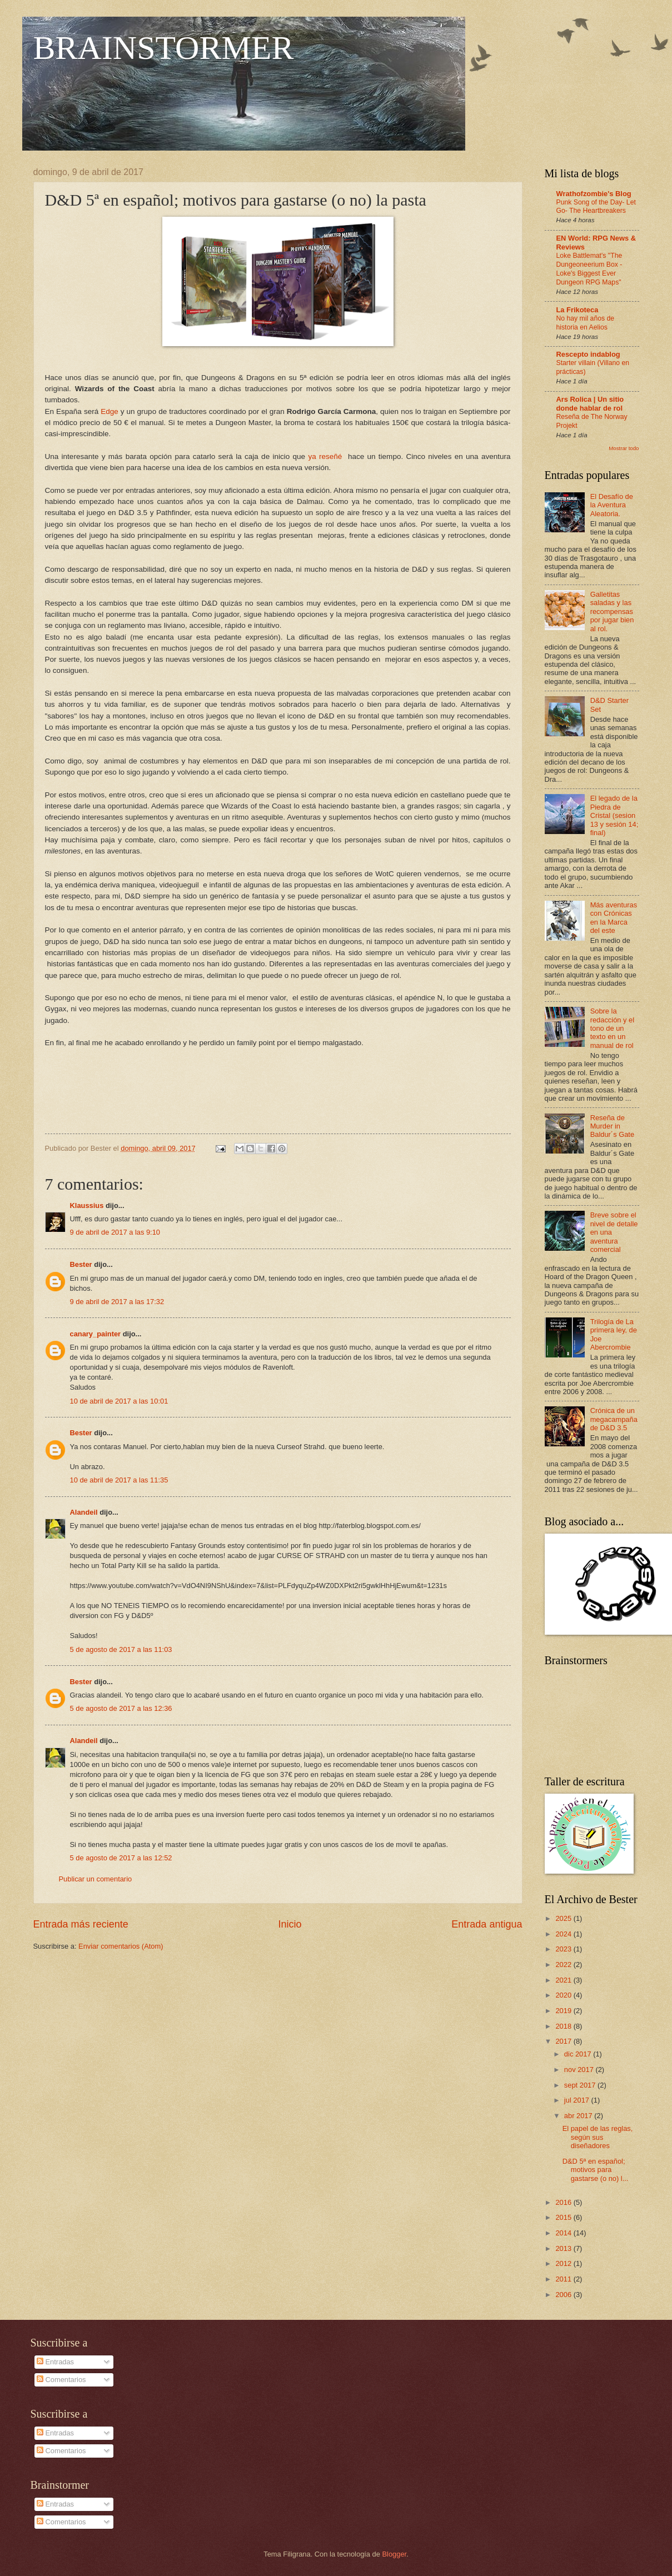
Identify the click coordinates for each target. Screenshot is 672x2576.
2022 (564, 1964)
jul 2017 (577, 2100)
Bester (81, 1264)
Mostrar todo (624, 448)
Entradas (55, 2362)
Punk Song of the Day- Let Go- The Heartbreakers (596, 206)
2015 (564, 2217)
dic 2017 (578, 2054)
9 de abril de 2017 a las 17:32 (117, 1301)
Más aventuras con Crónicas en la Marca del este (613, 918)
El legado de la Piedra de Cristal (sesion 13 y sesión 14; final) (614, 815)
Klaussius (87, 1205)
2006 (564, 2294)
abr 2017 (579, 2115)
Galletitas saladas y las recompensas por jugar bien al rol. (612, 611)
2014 (564, 2233)
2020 (564, 1995)
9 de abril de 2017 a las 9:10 (115, 1232)
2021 (564, 1980)
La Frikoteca (577, 310)
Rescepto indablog (588, 354)
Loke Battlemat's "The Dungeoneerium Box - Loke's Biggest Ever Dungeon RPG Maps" (589, 269)
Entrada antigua (486, 1924)
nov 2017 (580, 2069)
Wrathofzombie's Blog (593, 193)
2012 (564, 2263)
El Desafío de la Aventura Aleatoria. (611, 505)
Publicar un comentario (95, 1879)
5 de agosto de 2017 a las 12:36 (121, 1708)
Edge (109, 411)
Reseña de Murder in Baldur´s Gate (612, 1126)
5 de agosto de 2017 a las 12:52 (121, 1858)
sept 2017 (581, 2085)
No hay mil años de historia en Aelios (585, 322)
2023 (564, 1949)
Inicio (289, 1924)
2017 (564, 2041)
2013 (564, 2248)
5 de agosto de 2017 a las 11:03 (121, 1649)
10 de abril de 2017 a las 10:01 (119, 1401)
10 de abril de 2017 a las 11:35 (119, 1480)
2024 (564, 1934)
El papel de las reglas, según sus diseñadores (598, 2137)
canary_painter (95, 1334)
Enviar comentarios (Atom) (120, 1946)
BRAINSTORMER (163, 47)
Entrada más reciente (80, 1924)
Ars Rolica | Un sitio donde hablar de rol (590, 403)
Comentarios (61, 2379)
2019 (564, 2010)
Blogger (394, 2554)
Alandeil (84, 1512)
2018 (564, 2026)
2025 (564, 1918)
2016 (564, 2202)
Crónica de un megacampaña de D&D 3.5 (614, 1419)
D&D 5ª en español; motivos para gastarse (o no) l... (596, 2170)
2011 (564, 2279)
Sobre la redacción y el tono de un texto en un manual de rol (612, 1028)
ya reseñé (326, 456)
